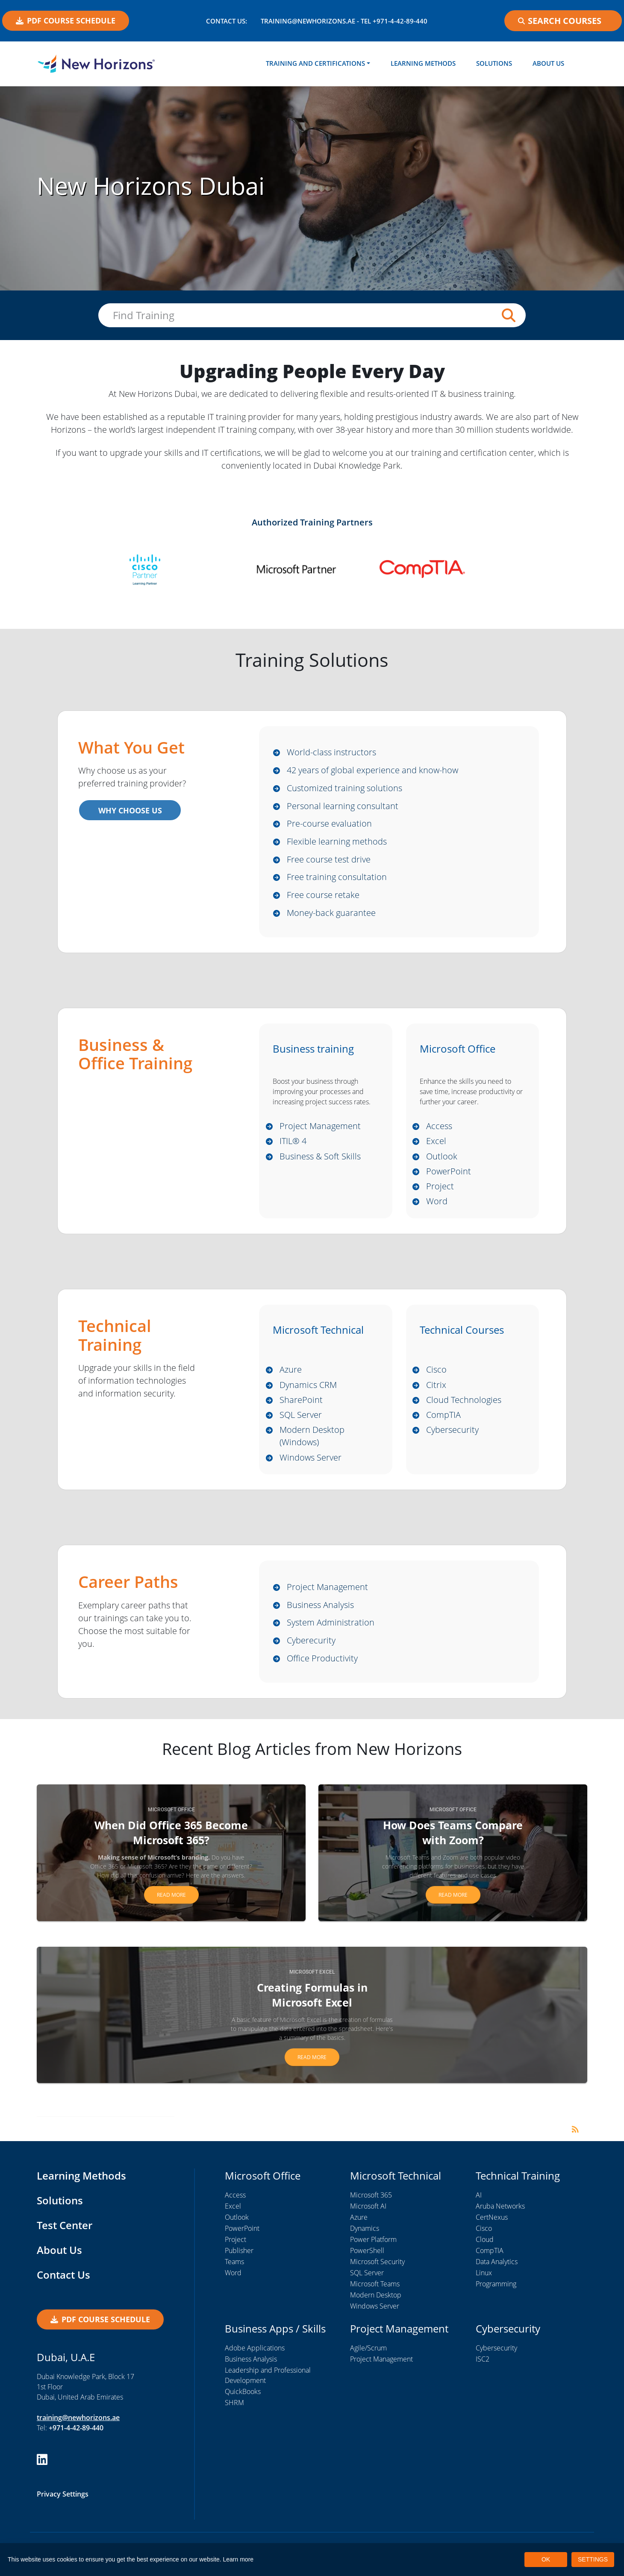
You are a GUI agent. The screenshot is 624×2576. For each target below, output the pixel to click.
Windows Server (310, 1464)
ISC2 (482, 2368)
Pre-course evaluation (329, 825)
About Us (548, 63)
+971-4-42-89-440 (76, 2436)
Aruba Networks (500, 2215)
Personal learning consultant (342, 807)
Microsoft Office (171, 1819)
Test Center (64, 2234)
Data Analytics (497, 2271)
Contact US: (226, 21)
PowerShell (367, 2260)
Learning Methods (423, 63)
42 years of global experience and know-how (372, 771)
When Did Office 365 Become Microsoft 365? (171, 1842)
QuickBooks (243, 2401)
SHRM (234, 2412)
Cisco (436, 1375)
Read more (171, 1904)
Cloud (485, 2248)
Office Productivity (322, 1667)
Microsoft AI (368, 2215)
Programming (496, 2293)
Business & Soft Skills (320, 1160)
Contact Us (63, 2284)
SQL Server (301, 1421)
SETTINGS (593, 2559)
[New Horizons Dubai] (96, 64)
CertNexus (492, 2226)
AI (479, 2204)
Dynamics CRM (308, 1391)
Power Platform (373, 2248)
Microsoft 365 (371, 2204)
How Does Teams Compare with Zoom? (453, 1842)
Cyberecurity (311, 1649)
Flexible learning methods (337, 843)
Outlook (441, 1160)
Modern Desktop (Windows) (312, 1443)
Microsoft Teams (375, 2293)
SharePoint (301, 1405)
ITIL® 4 (293, 1145)
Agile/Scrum (368, 2357)
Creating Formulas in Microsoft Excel (312, 2004)
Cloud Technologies (463, 1405)
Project (440, 1191)
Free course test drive (329, 861)
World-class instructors (331, 753)
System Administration (330, 1631)
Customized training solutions (344, 789)
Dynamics (364, 2237)
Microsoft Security (377, 2271)
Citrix (436, 1391)
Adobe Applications (255, 2357)
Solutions (494, 63)
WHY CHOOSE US (129, 811)
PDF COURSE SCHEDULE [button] (65, 20)
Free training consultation (337, 880)
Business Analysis (320, 1613)
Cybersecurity (452, 1436)
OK (546, 2559)
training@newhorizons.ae (78, 2426)
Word (436, 1206)
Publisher (239, 2260)
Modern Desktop (375, 2304)
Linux (484, 2282)
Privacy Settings (62, 2502)
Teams (234, 2271)
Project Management (320, 1129)
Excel (436, 1145)
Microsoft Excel (312, 1981)
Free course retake (323, 898)
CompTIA (443, 1421)
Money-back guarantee (331, 916)
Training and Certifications (315, 63)
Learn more (238, 2559)
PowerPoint (448, 1176)
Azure (291, 1375)
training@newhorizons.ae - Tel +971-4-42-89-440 (344, 21)
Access (439, 1129)
